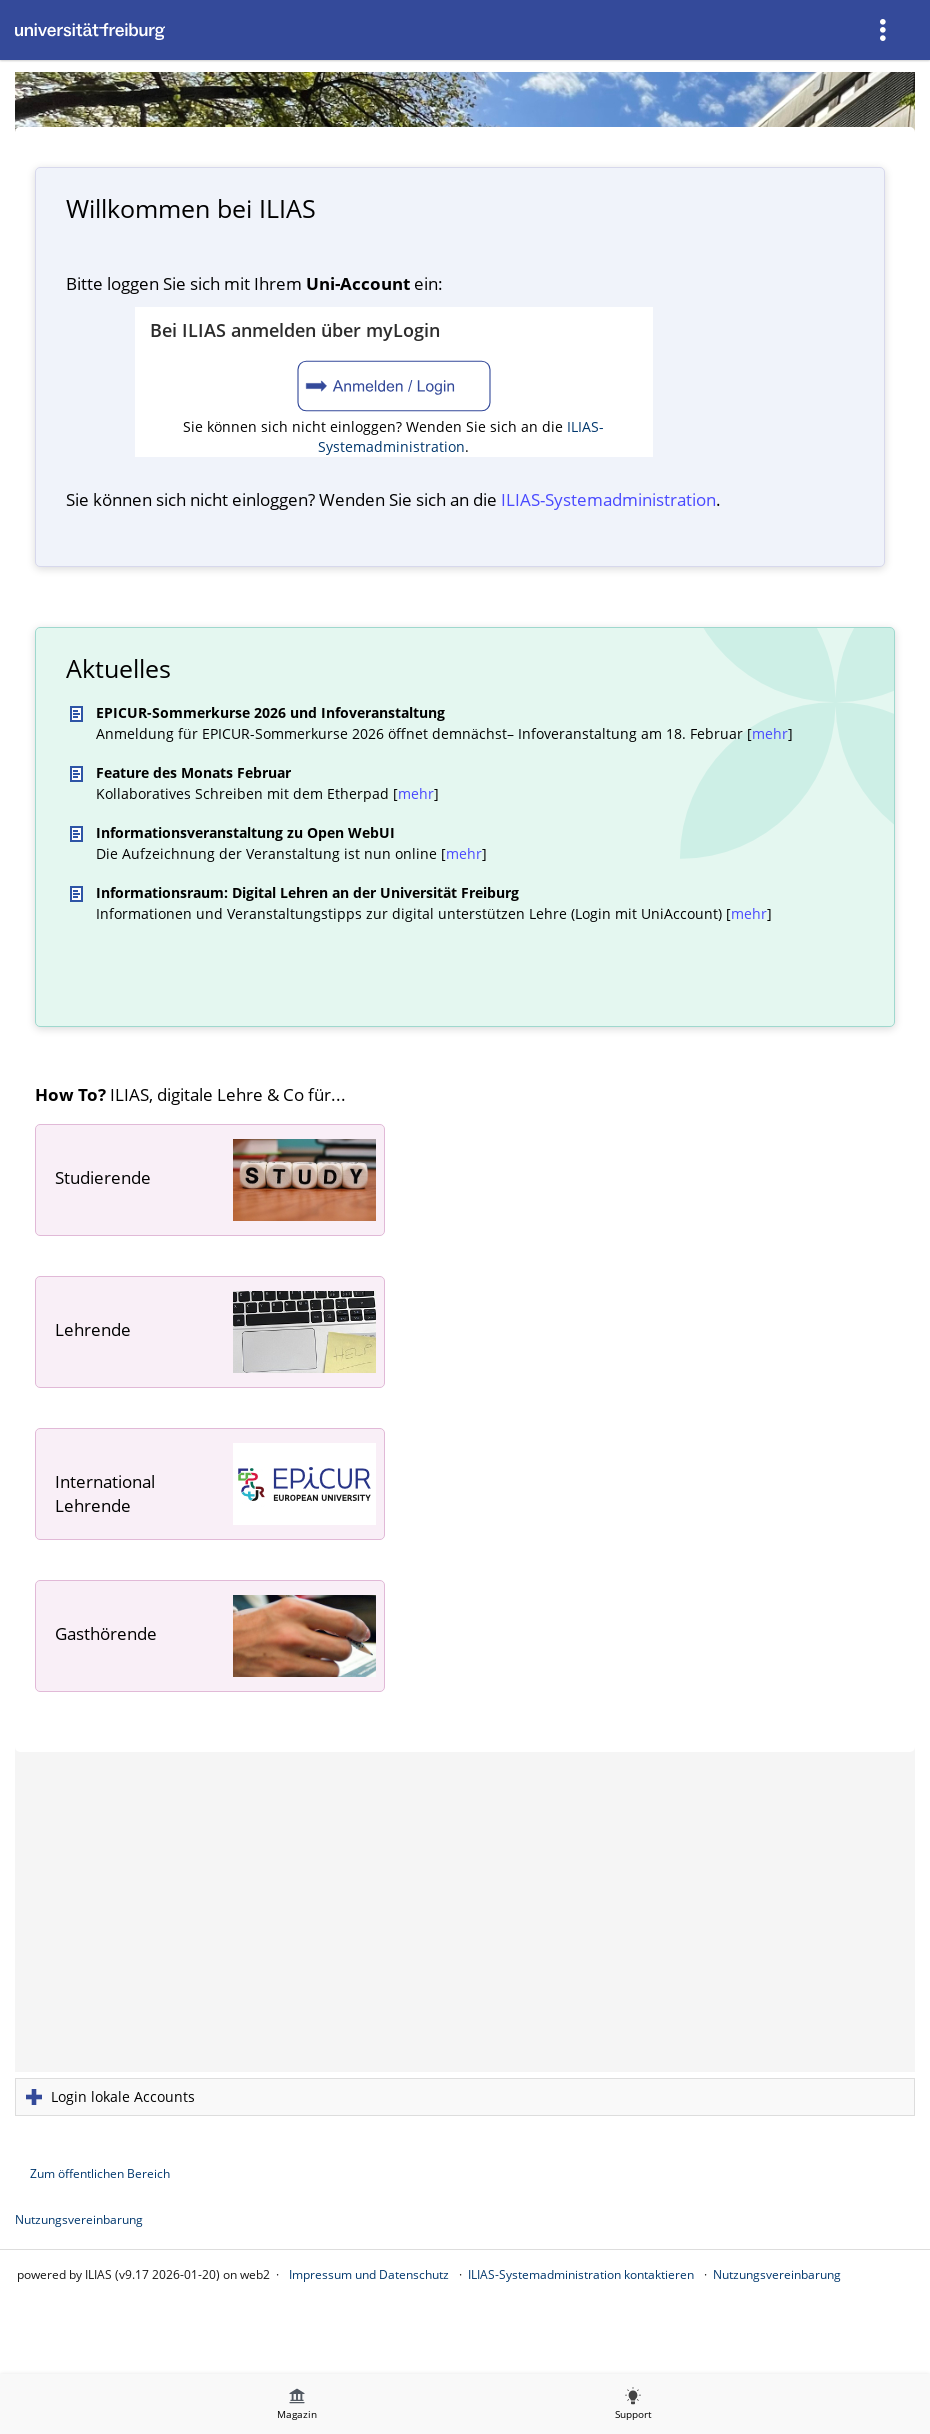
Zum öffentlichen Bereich (100, 2173)
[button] (465, 2097)
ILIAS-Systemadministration (461, 436)
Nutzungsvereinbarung (79, 2219)
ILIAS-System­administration (608, 499)
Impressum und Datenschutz (369, 2274)
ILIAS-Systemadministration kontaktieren (581, 2274)
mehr (770, 733)
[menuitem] (885, 30)
